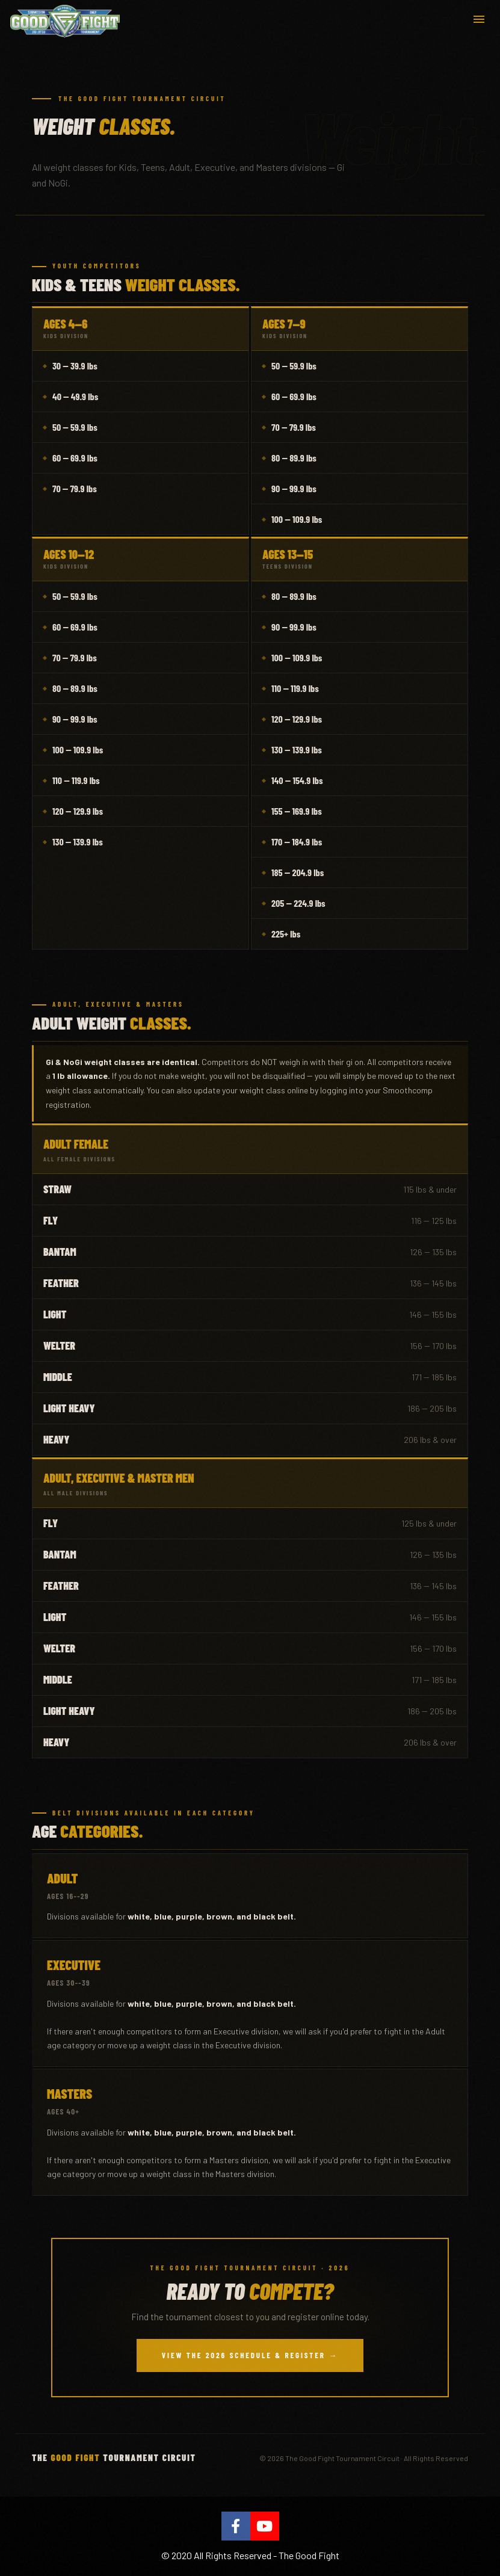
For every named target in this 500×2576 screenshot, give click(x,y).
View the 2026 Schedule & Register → (250, 2355)
